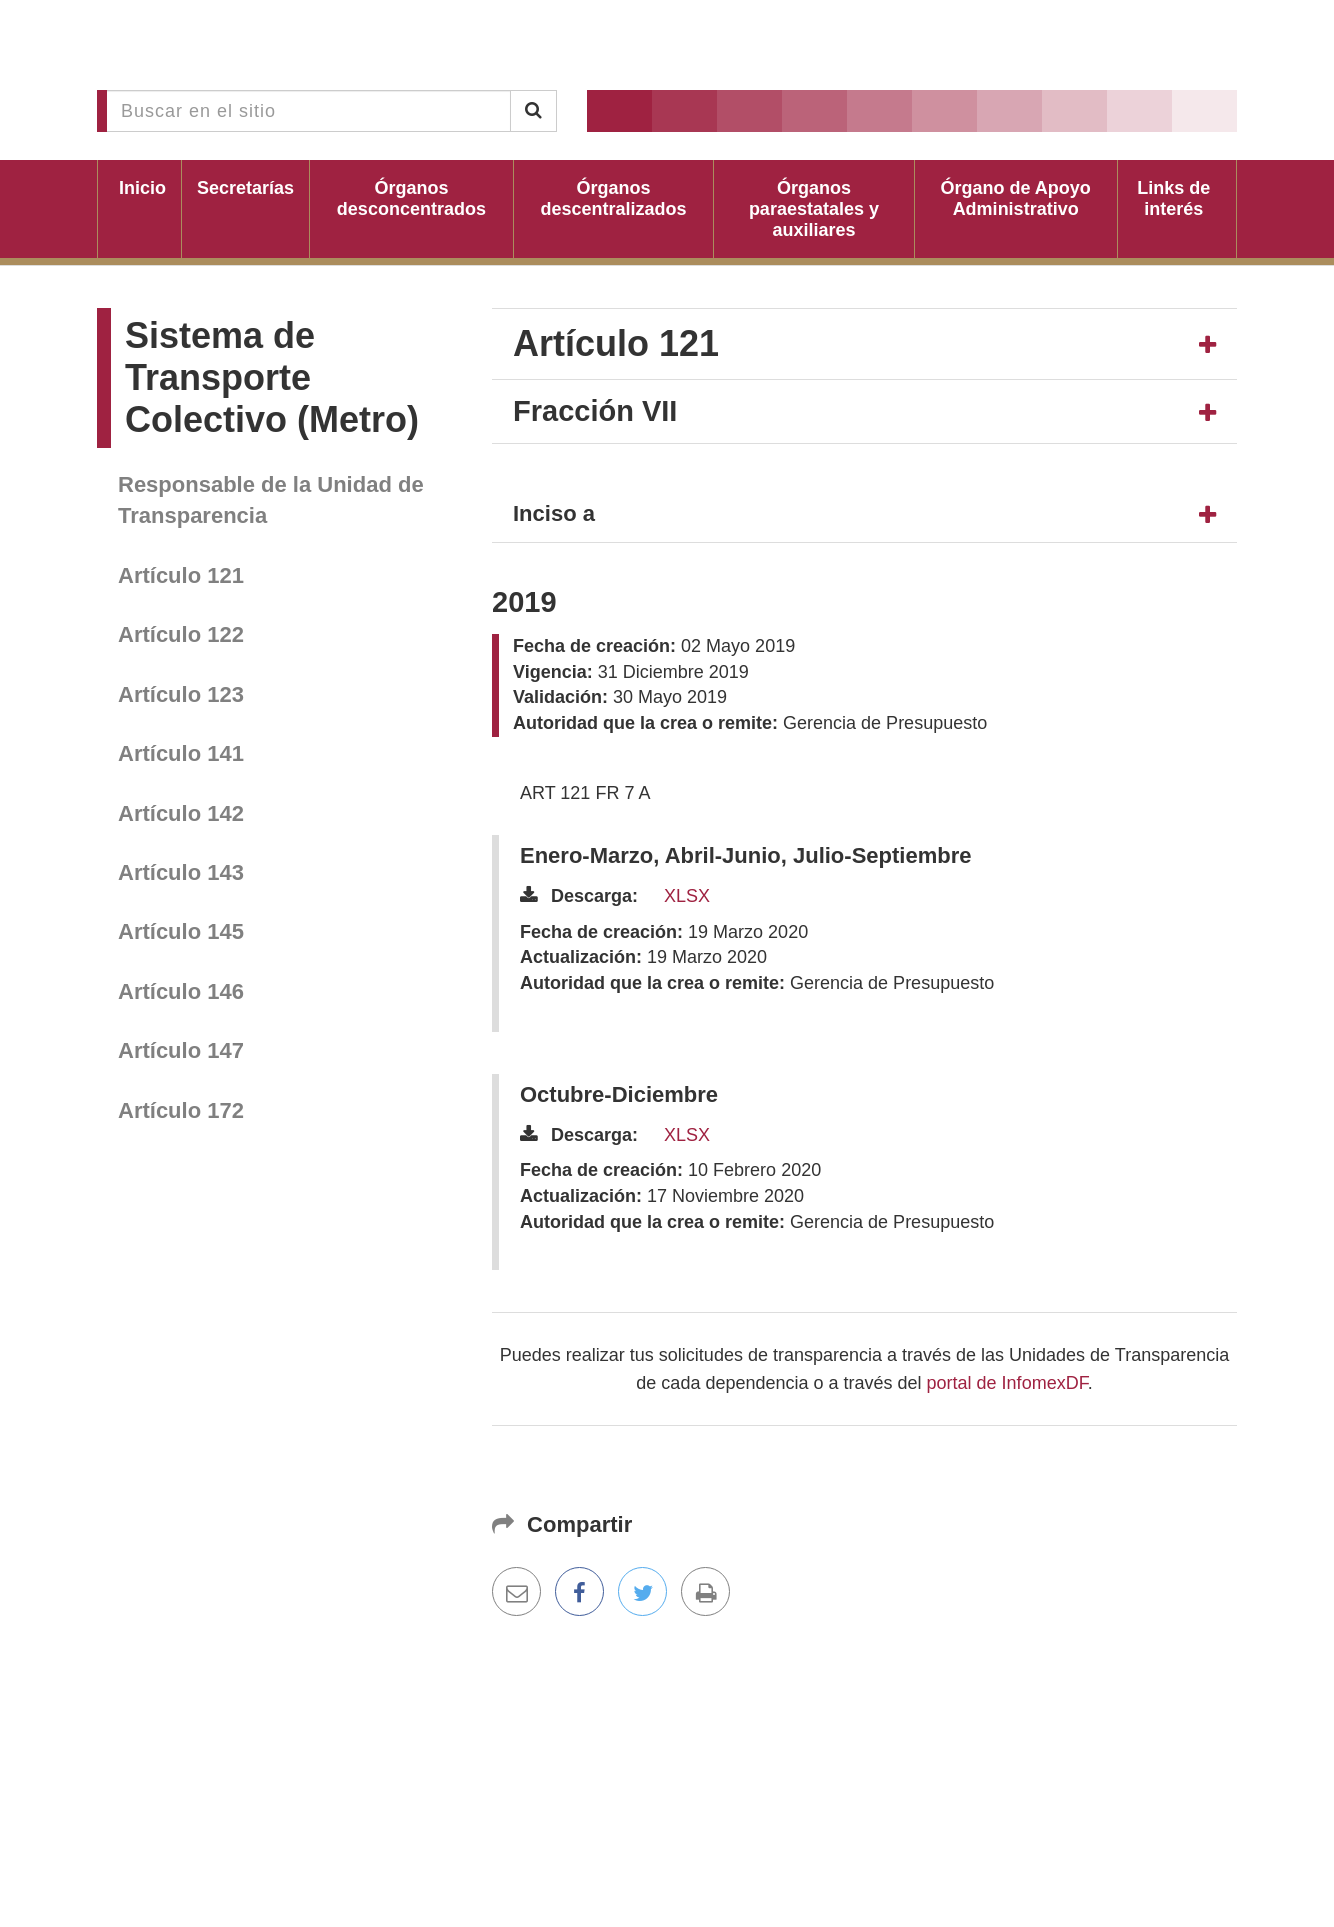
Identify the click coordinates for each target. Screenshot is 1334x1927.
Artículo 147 (181, 1050)
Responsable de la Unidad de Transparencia (271, 500)
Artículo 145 (181, 931)
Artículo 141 (181, 753)
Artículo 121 (181, 575)
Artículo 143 (181, 872)
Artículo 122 (181, 634)
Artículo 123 (181, 694)
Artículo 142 (181, 813)
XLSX (687, 896)
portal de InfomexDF (1007, 1383)
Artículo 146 (181, 991)
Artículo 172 (181, 1110)
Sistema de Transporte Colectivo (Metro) (272, 377)
